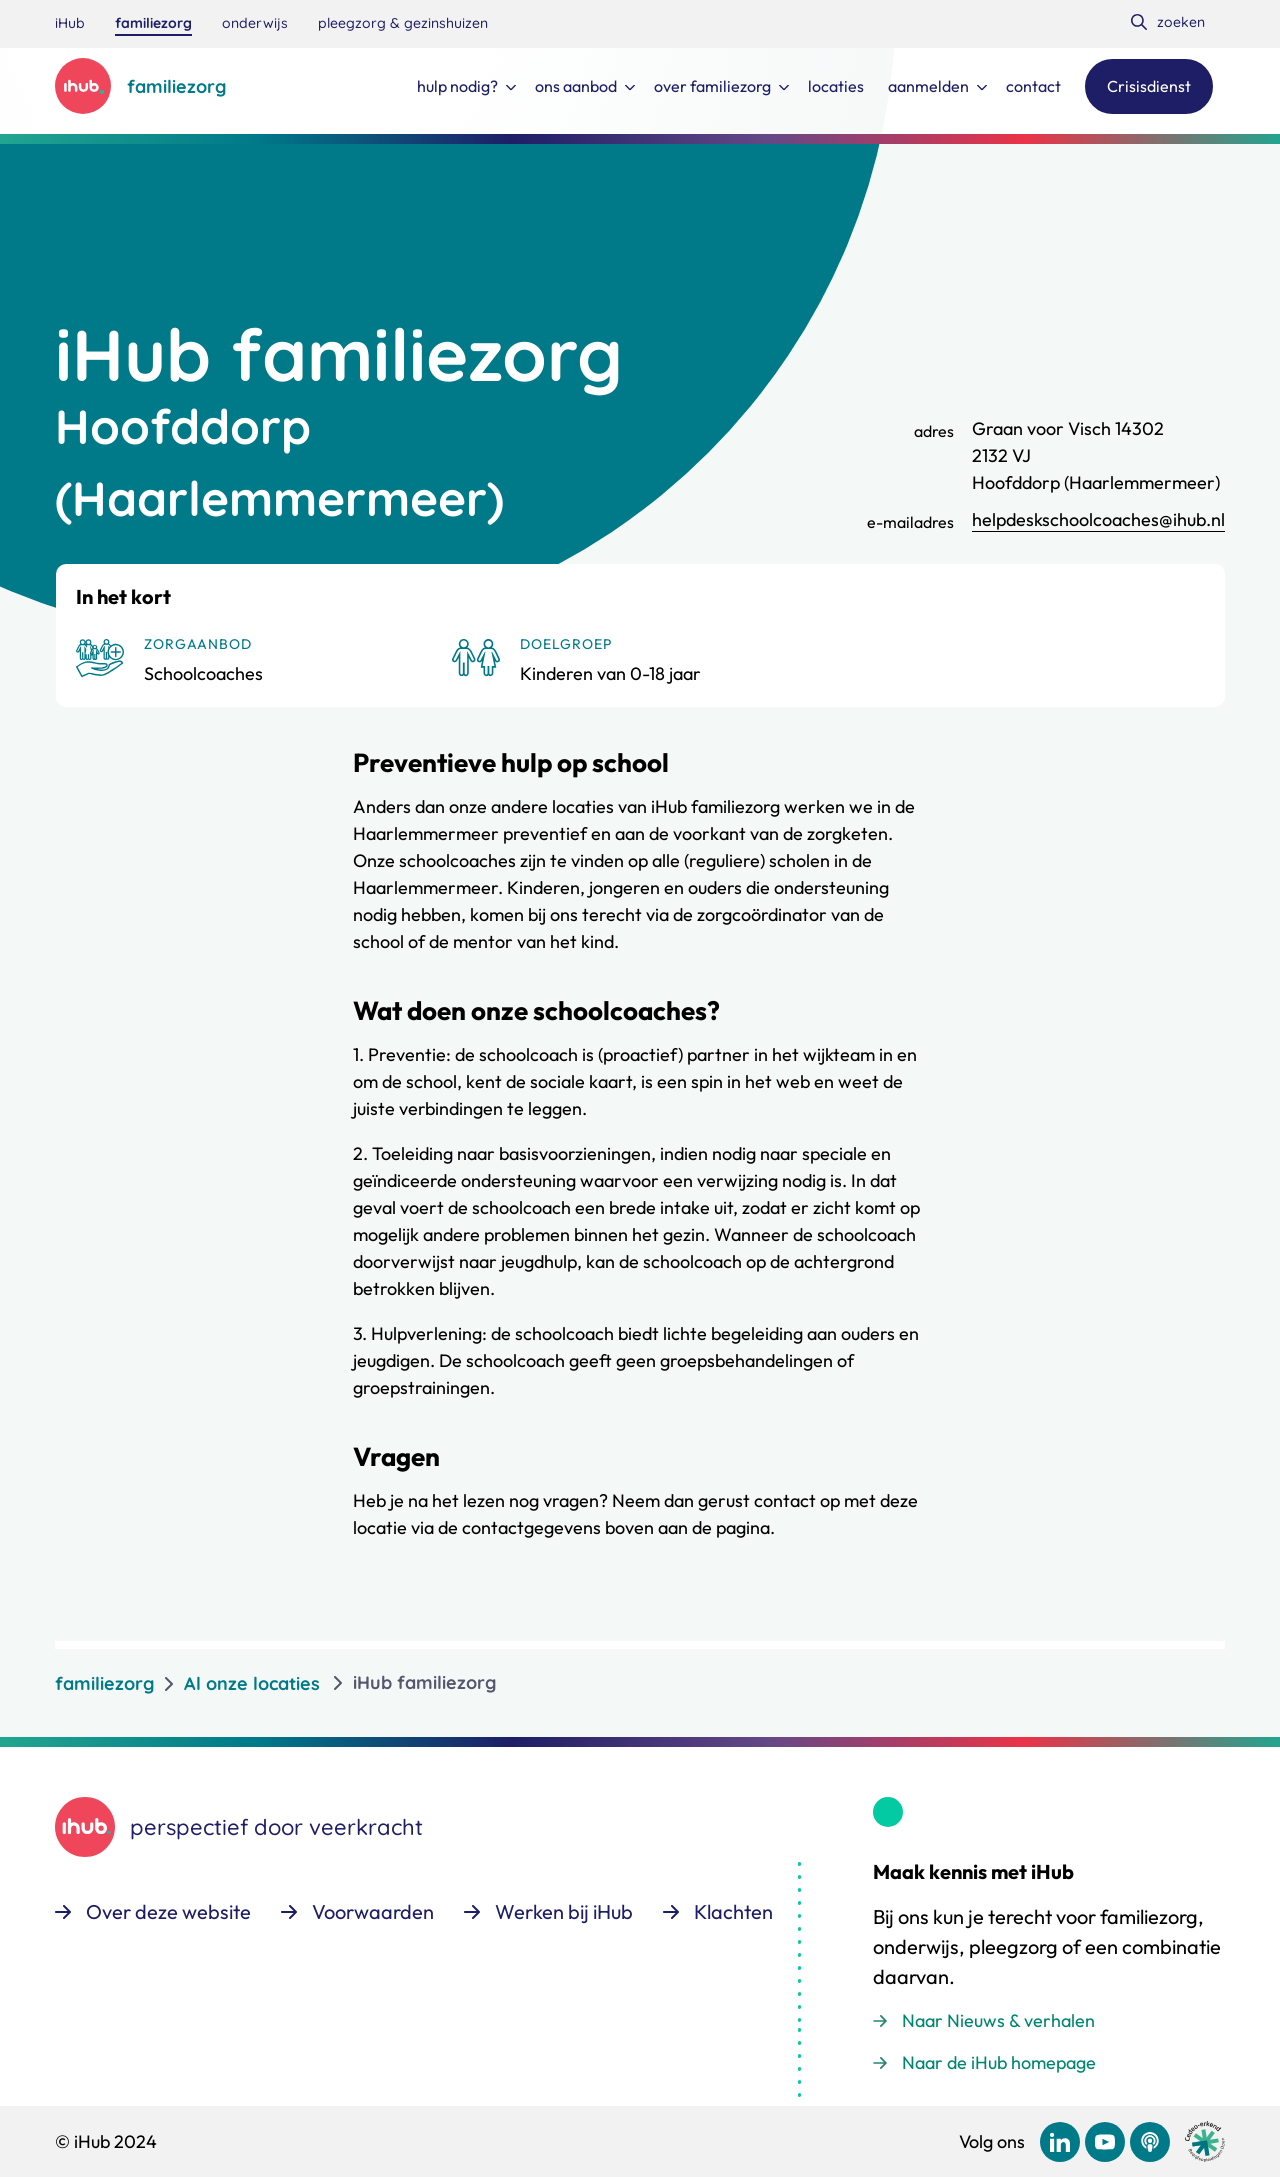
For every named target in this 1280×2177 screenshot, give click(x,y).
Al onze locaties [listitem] (252, 1683)
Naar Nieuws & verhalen (998, 2020)
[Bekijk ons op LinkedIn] (1060, 2142)
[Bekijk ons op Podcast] (1150, 2142)
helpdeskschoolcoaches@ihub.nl (1098, 519)
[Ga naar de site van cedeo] (1205, 2141)
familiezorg (104, 1683)
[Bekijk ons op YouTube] (1105, 2142)
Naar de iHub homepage (999, 2062)
